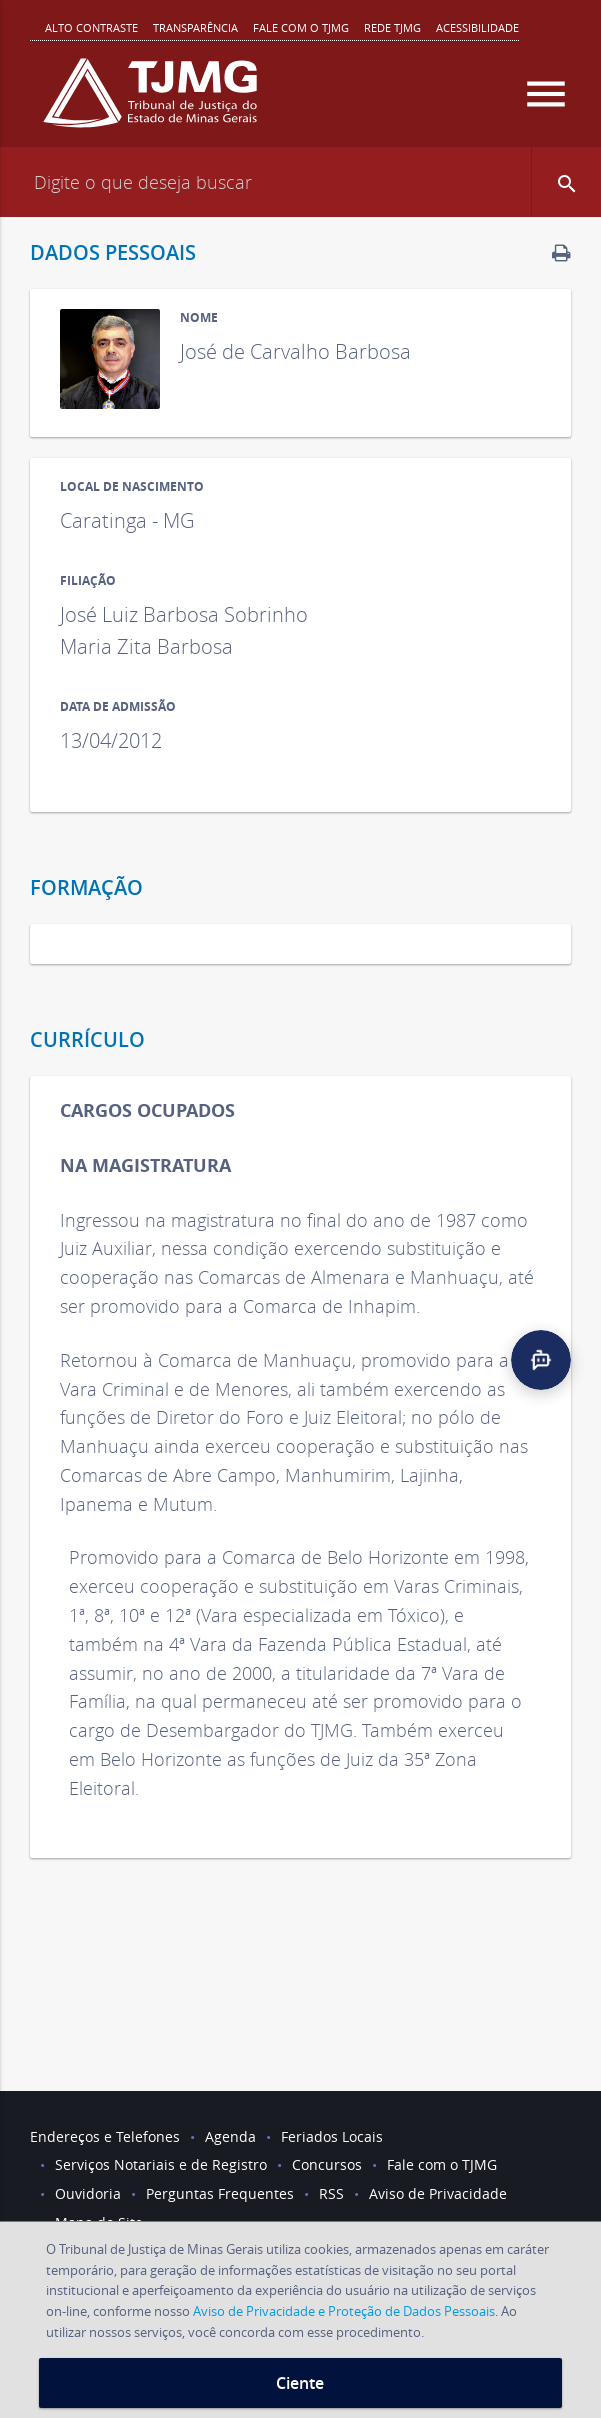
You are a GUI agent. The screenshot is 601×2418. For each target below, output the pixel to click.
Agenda (230, 2136)
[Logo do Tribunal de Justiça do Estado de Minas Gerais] (150, 101)
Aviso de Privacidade (438, 2193)
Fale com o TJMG (301, 27)
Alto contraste (91, 27)
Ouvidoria (88, 2193)
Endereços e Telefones (105, 2136)
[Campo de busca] (300, 182)
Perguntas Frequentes (220, 2193)
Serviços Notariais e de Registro (161, 2164)
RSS (331, 2193)
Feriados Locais (332, 2136)
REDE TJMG (392, 27)
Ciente (300, 2383)
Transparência (195, 27)
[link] (561, 252)
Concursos (327, 2164)
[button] (566, 182)
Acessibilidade (477, 27)
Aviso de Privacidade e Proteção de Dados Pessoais (344, 2311)
